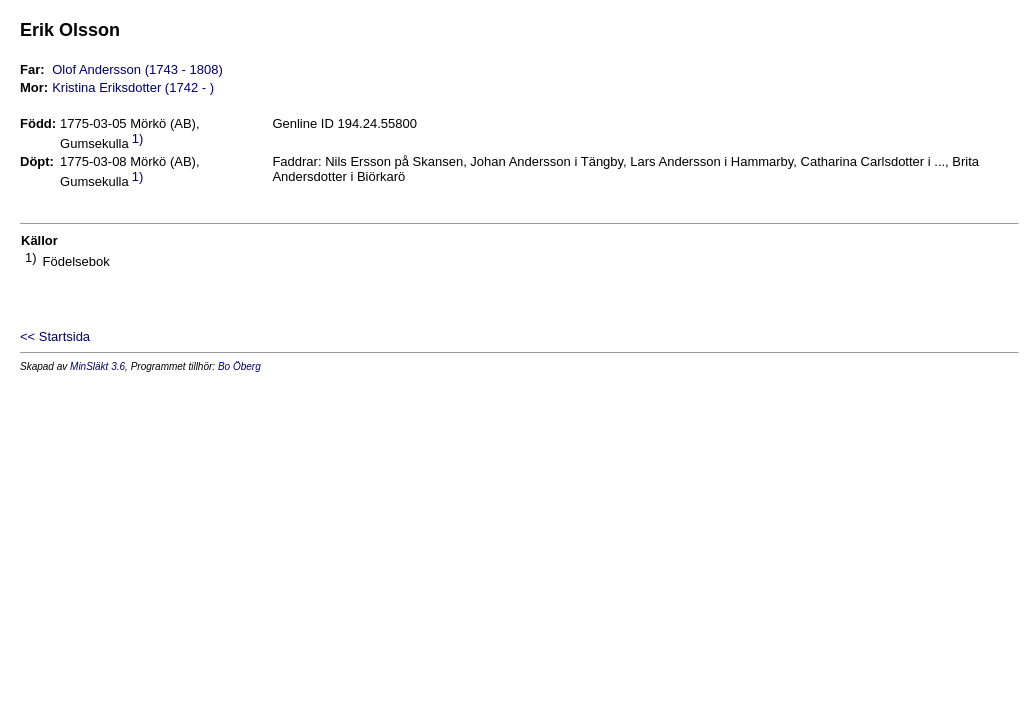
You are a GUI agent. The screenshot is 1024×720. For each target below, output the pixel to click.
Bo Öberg (239, 366)
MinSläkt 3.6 (97, 366)
